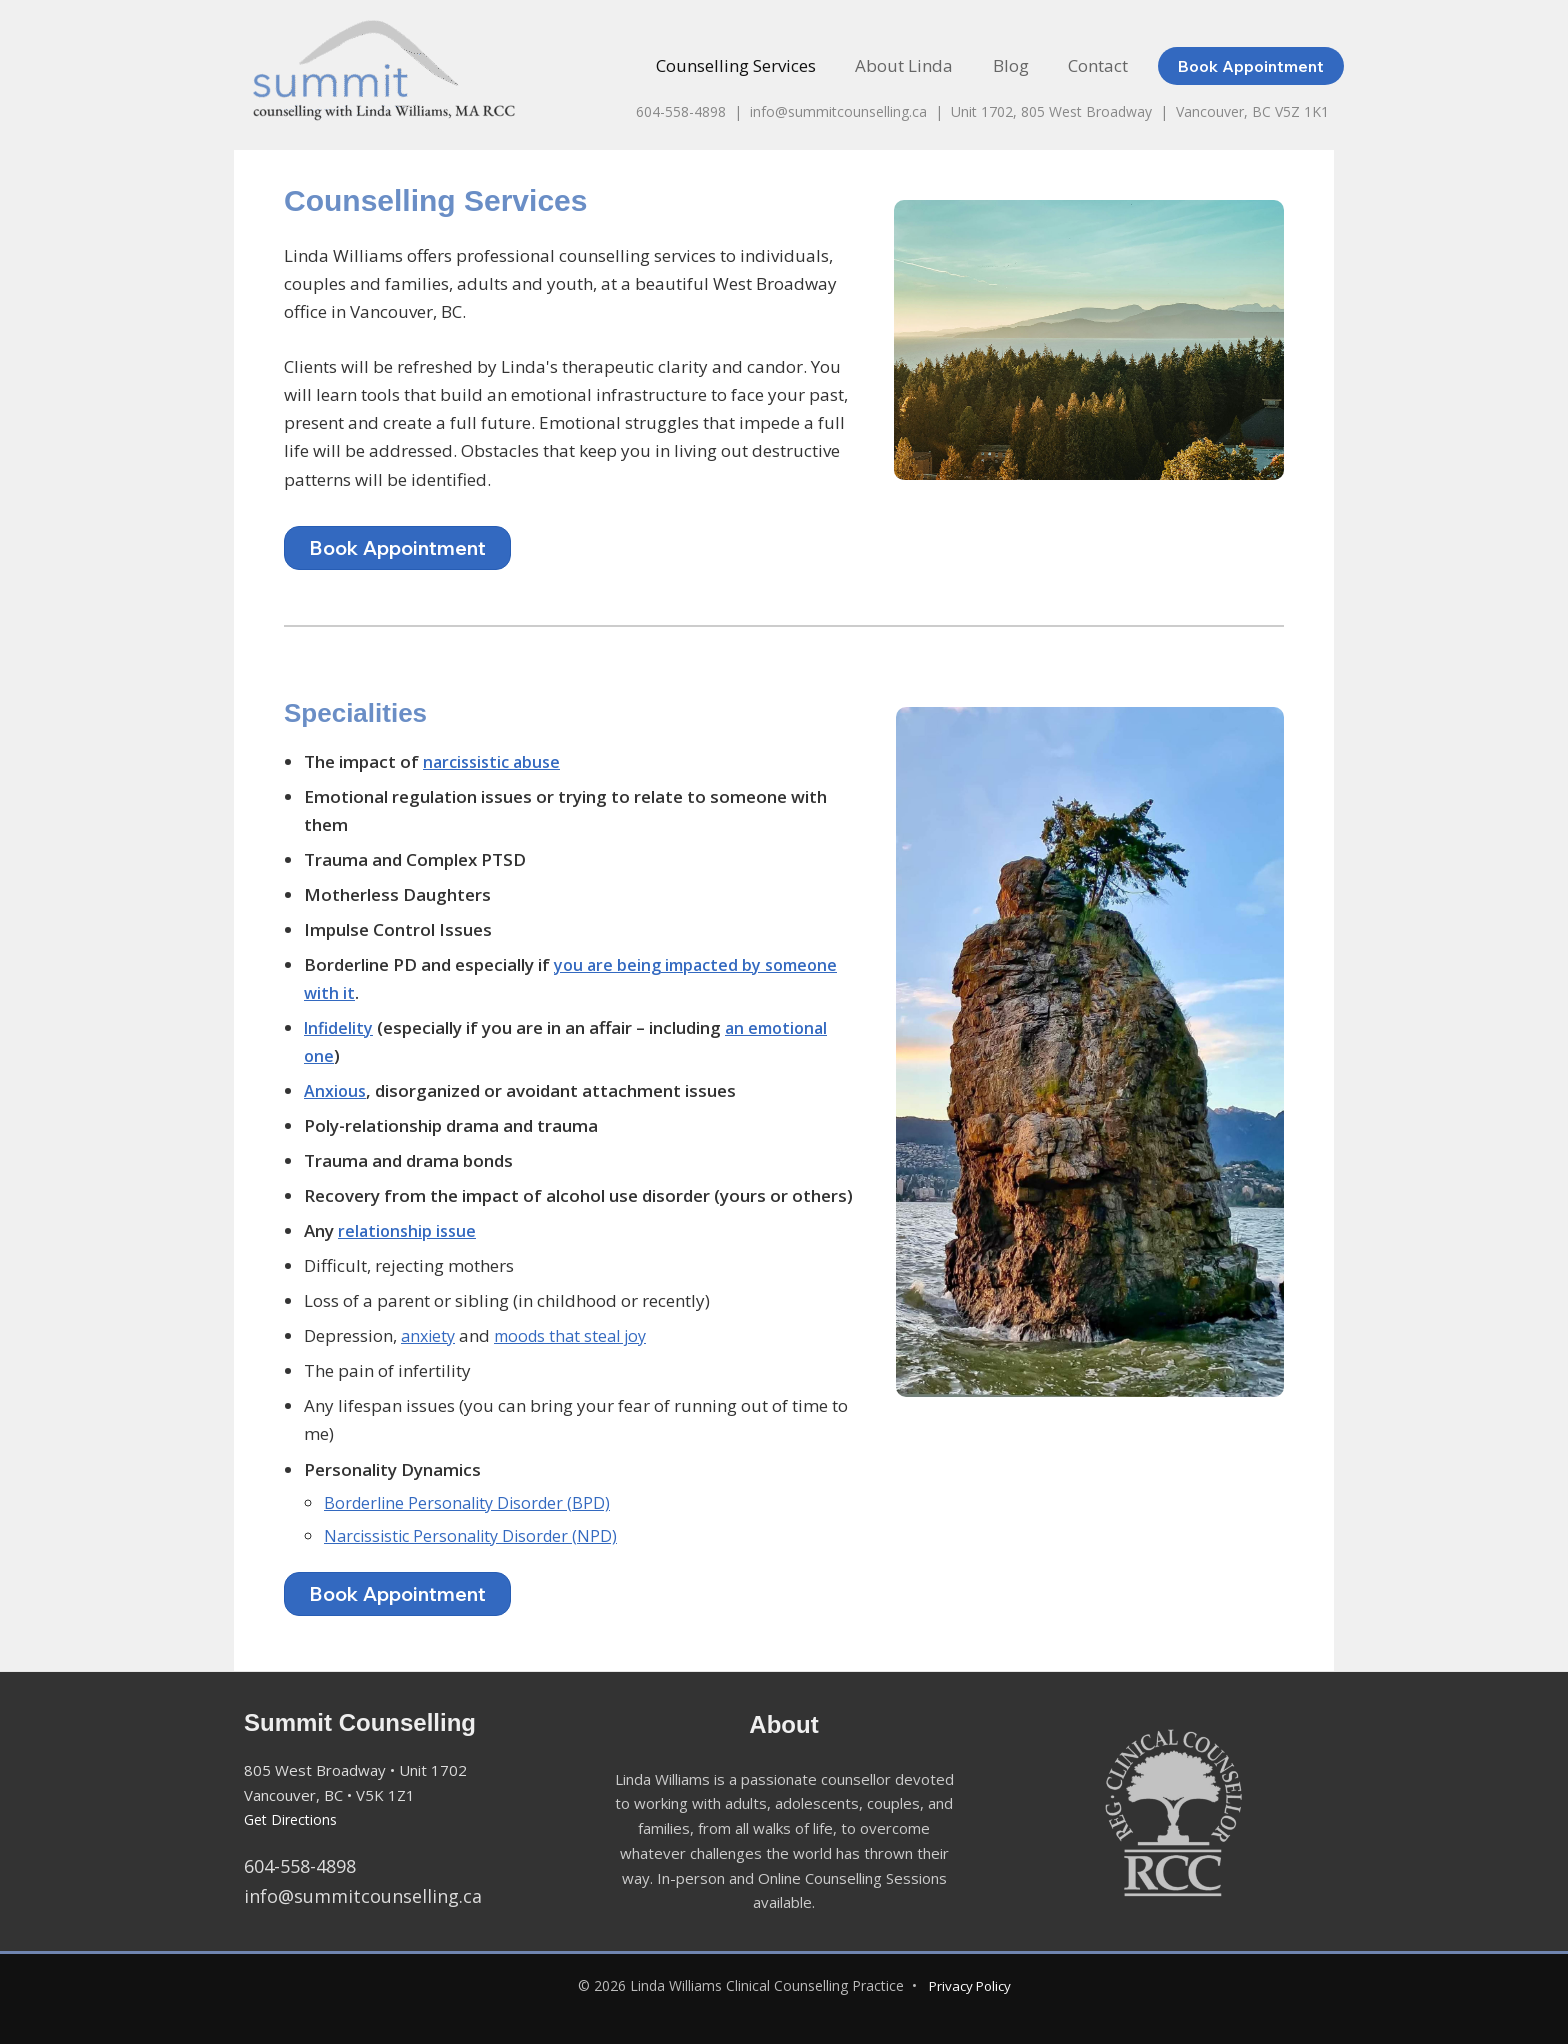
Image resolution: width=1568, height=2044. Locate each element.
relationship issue (409, 1230)
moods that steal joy (578, 1335)
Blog (1019, 65)
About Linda (918, 65)
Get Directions (294, 1819)
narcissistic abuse (495, 761)
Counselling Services (755, 65)
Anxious (336, 1090)
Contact (1101, 65)
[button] (1256, 66)
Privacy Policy (970, 1985)
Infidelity (340, 1027)
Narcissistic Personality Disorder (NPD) (477, 1535)
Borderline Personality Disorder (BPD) (472, 1502)
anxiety (430, 1335)
